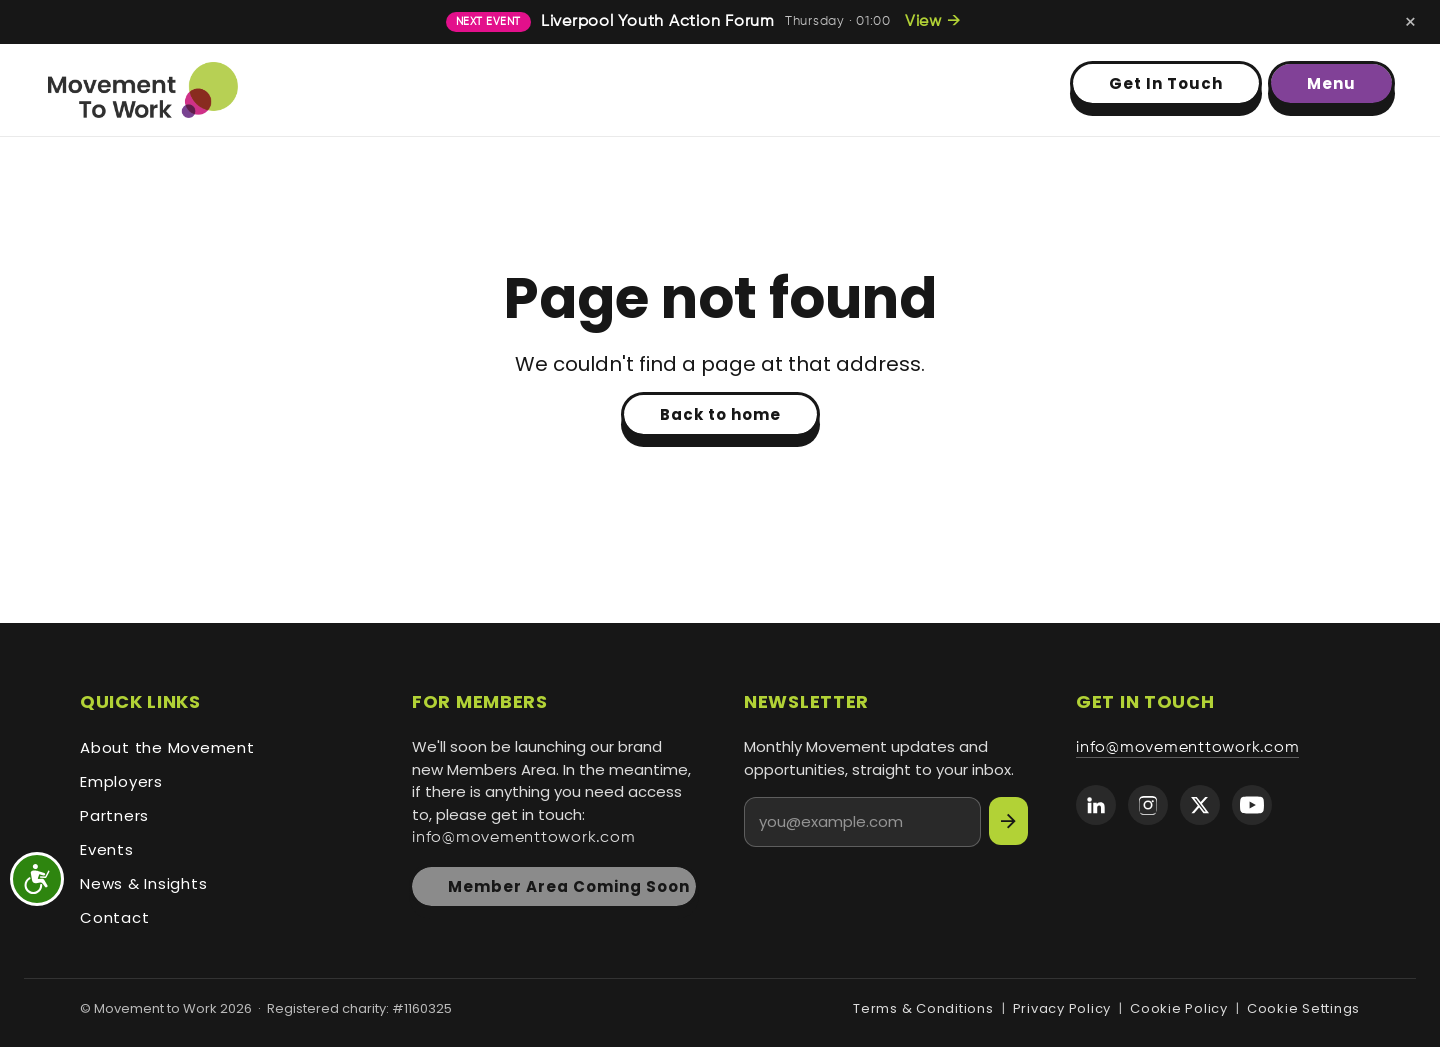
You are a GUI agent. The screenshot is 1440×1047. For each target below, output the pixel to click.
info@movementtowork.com (523, 837)
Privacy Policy (1062, 1008)
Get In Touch (1166, 83)
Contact (114, 917)
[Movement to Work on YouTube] (1252, 805)
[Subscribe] (1008, 821)
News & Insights (143, 883)
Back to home (720, 414)
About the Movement (167, 747)
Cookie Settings (1303, 1008)
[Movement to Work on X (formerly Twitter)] (1200, 805)
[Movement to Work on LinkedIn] (1096, 805)
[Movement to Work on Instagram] (1148, 805)
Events (107, 849)
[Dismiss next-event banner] (1411, 22)
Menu (1331, 83)
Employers (121, 781)
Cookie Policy (1179, 1008)
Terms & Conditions (923, 1008)
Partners (114, 815)
